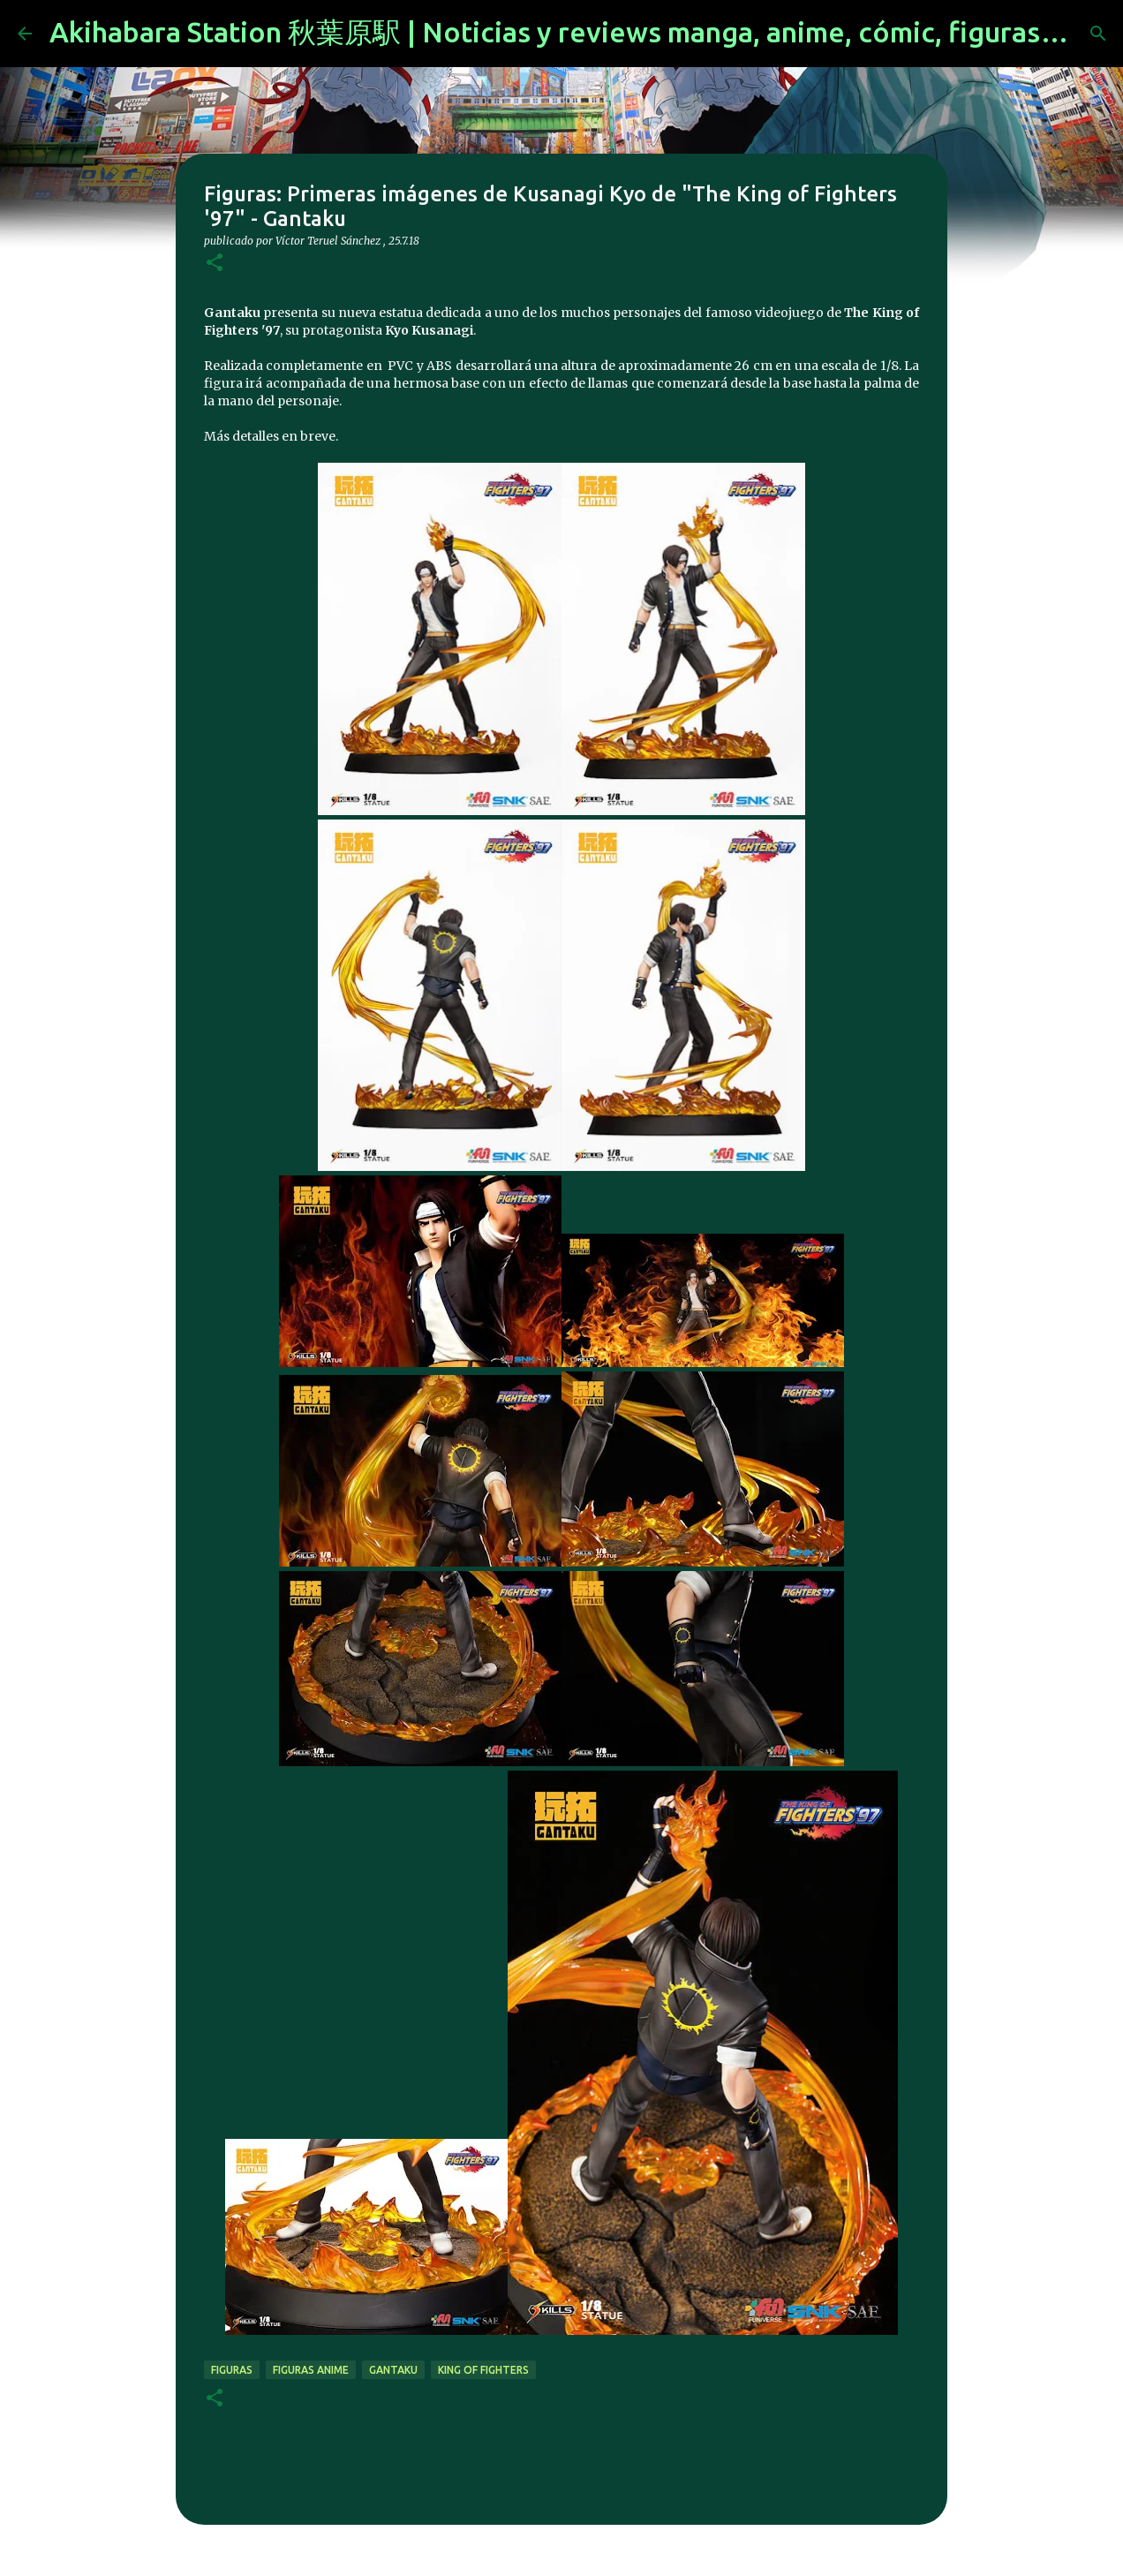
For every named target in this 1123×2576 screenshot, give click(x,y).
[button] (214, 264)
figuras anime (311, 2370)
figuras (231, 2370)
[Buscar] (1098, 33)
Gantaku (393, 2370)
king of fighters (483, 2370)
